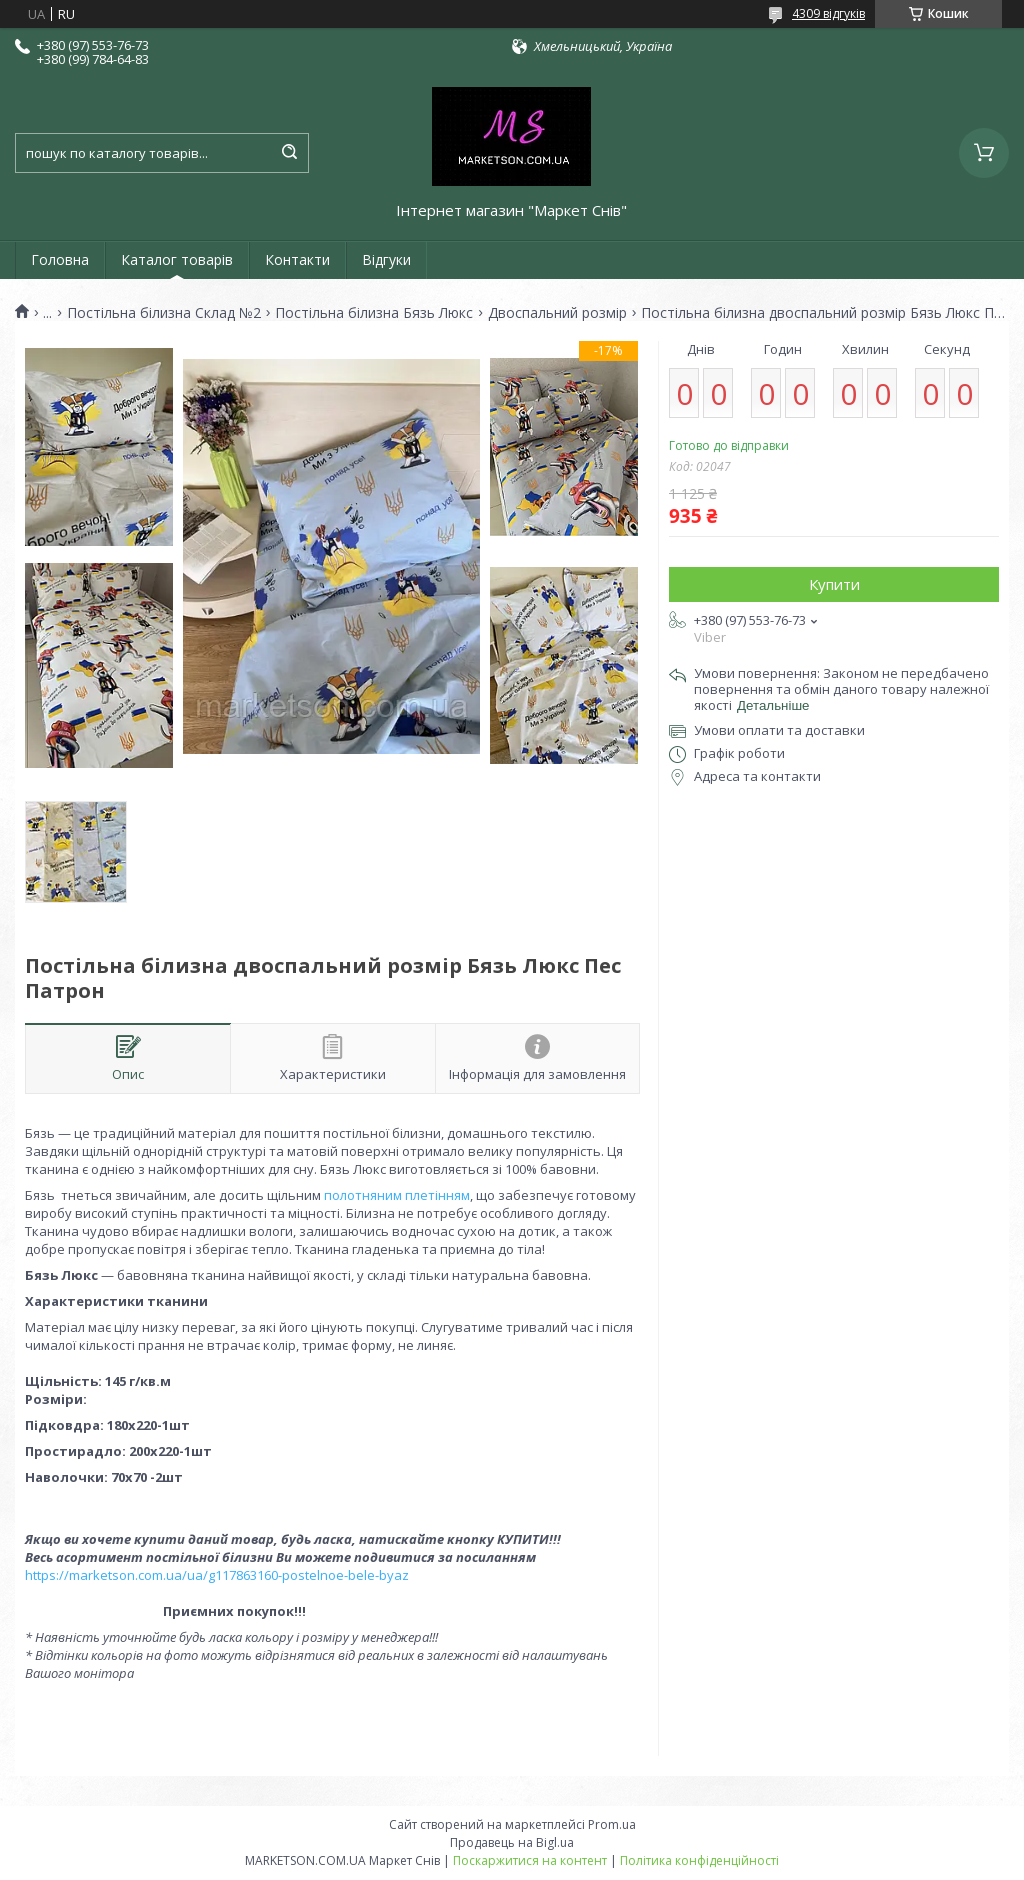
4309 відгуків (828, 13)
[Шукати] (289, 153)
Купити (834, 584)
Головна (60, 259)
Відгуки (386, 259)
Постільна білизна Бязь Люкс (374, 313)
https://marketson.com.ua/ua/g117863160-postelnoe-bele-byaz (217, 1575)
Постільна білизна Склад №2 (164, 313)
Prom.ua (612, 1824)
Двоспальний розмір (557, 313)
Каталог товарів (177, 259)
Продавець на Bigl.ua (512, 1842)
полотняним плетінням (397, 1195)
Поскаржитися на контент (530, 1860)
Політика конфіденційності (699, 1860)
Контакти (297, 259)
